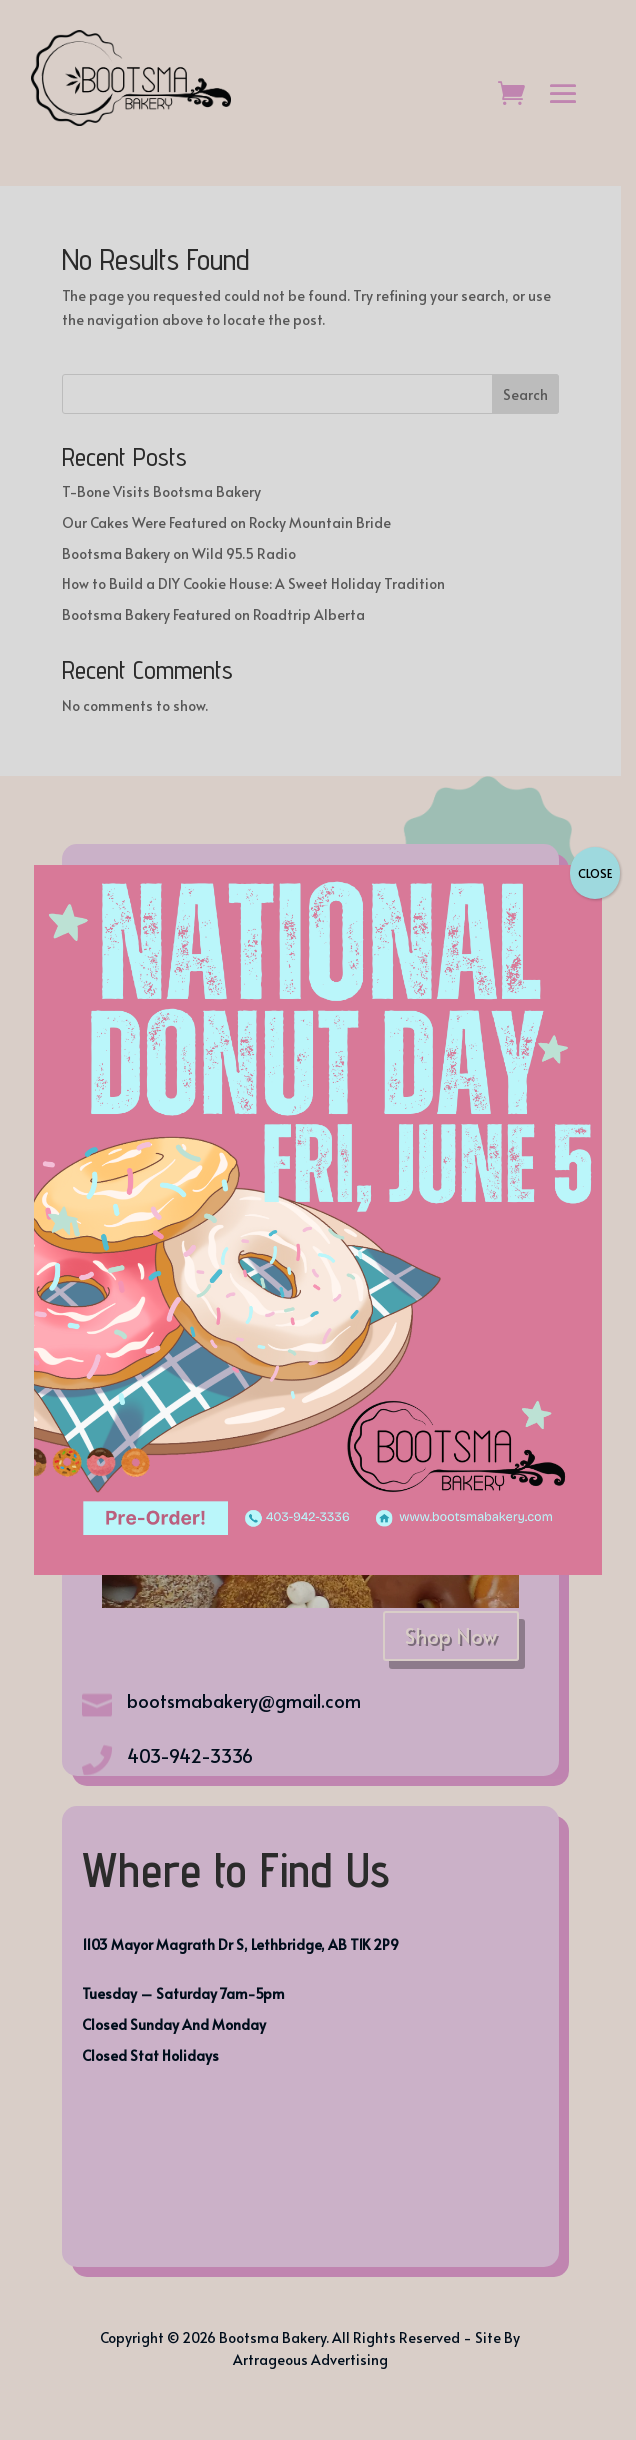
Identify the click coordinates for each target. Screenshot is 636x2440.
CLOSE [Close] (595, 873)
